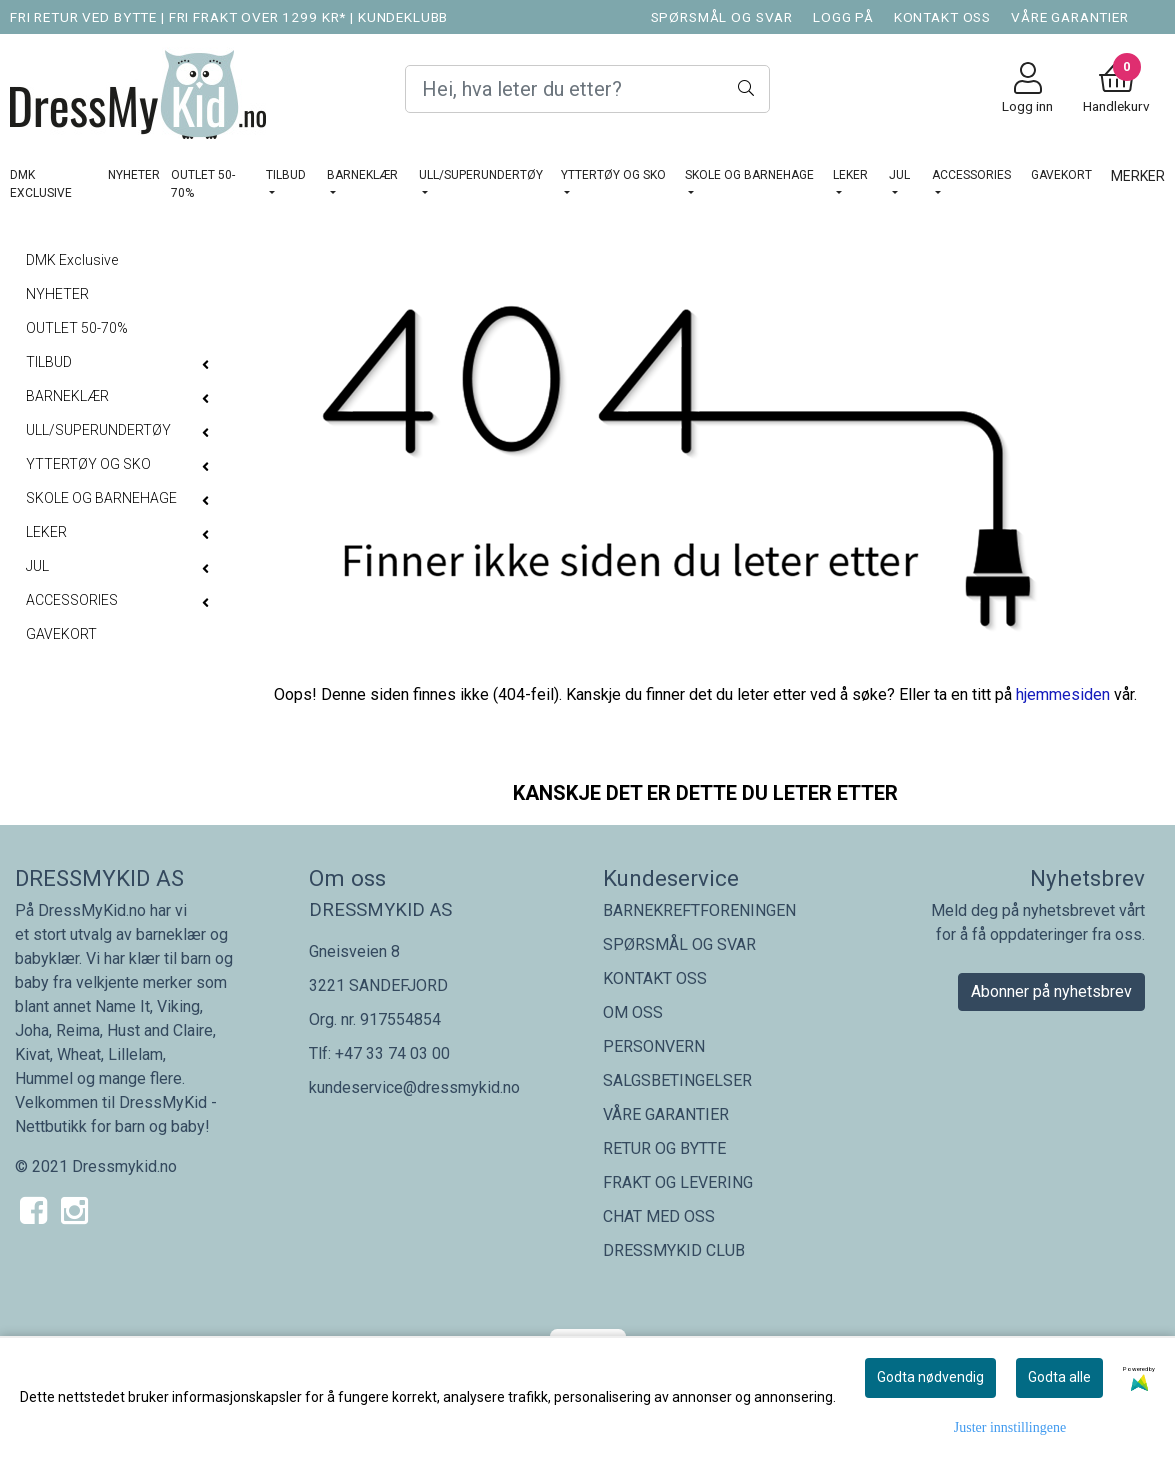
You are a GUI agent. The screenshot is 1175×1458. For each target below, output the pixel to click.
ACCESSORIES (971, 175)
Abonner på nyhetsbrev (1051, 991)
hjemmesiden (1063, 694)
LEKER (850, 175)
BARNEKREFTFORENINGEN (699, 910)
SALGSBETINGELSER (677, 1080)
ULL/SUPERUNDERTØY (481, 175)
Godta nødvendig (930, 1377)
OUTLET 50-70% (203, 184)
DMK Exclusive (41, 184)
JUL (899, 175)
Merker (1138, 176)
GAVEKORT (1061, 175)
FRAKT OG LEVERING (678, 1182)
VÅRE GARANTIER (1070, 17)
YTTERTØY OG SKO (613, 175)
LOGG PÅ (843, 17)
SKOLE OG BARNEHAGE (749, 175)
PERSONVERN (654, 1046)
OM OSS (633, 1012)
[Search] (587, 89)
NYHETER (134, 175)
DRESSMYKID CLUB (674, 1250)
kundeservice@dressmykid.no (414, 1087)
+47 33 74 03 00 (392, 1053)
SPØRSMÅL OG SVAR (722, 17)
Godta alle (1059, 1377)
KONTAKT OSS (942, 17)
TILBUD (286, 175)
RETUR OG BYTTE (664, 1148)
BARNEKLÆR (362, 175)
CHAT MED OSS (659, 1216)
